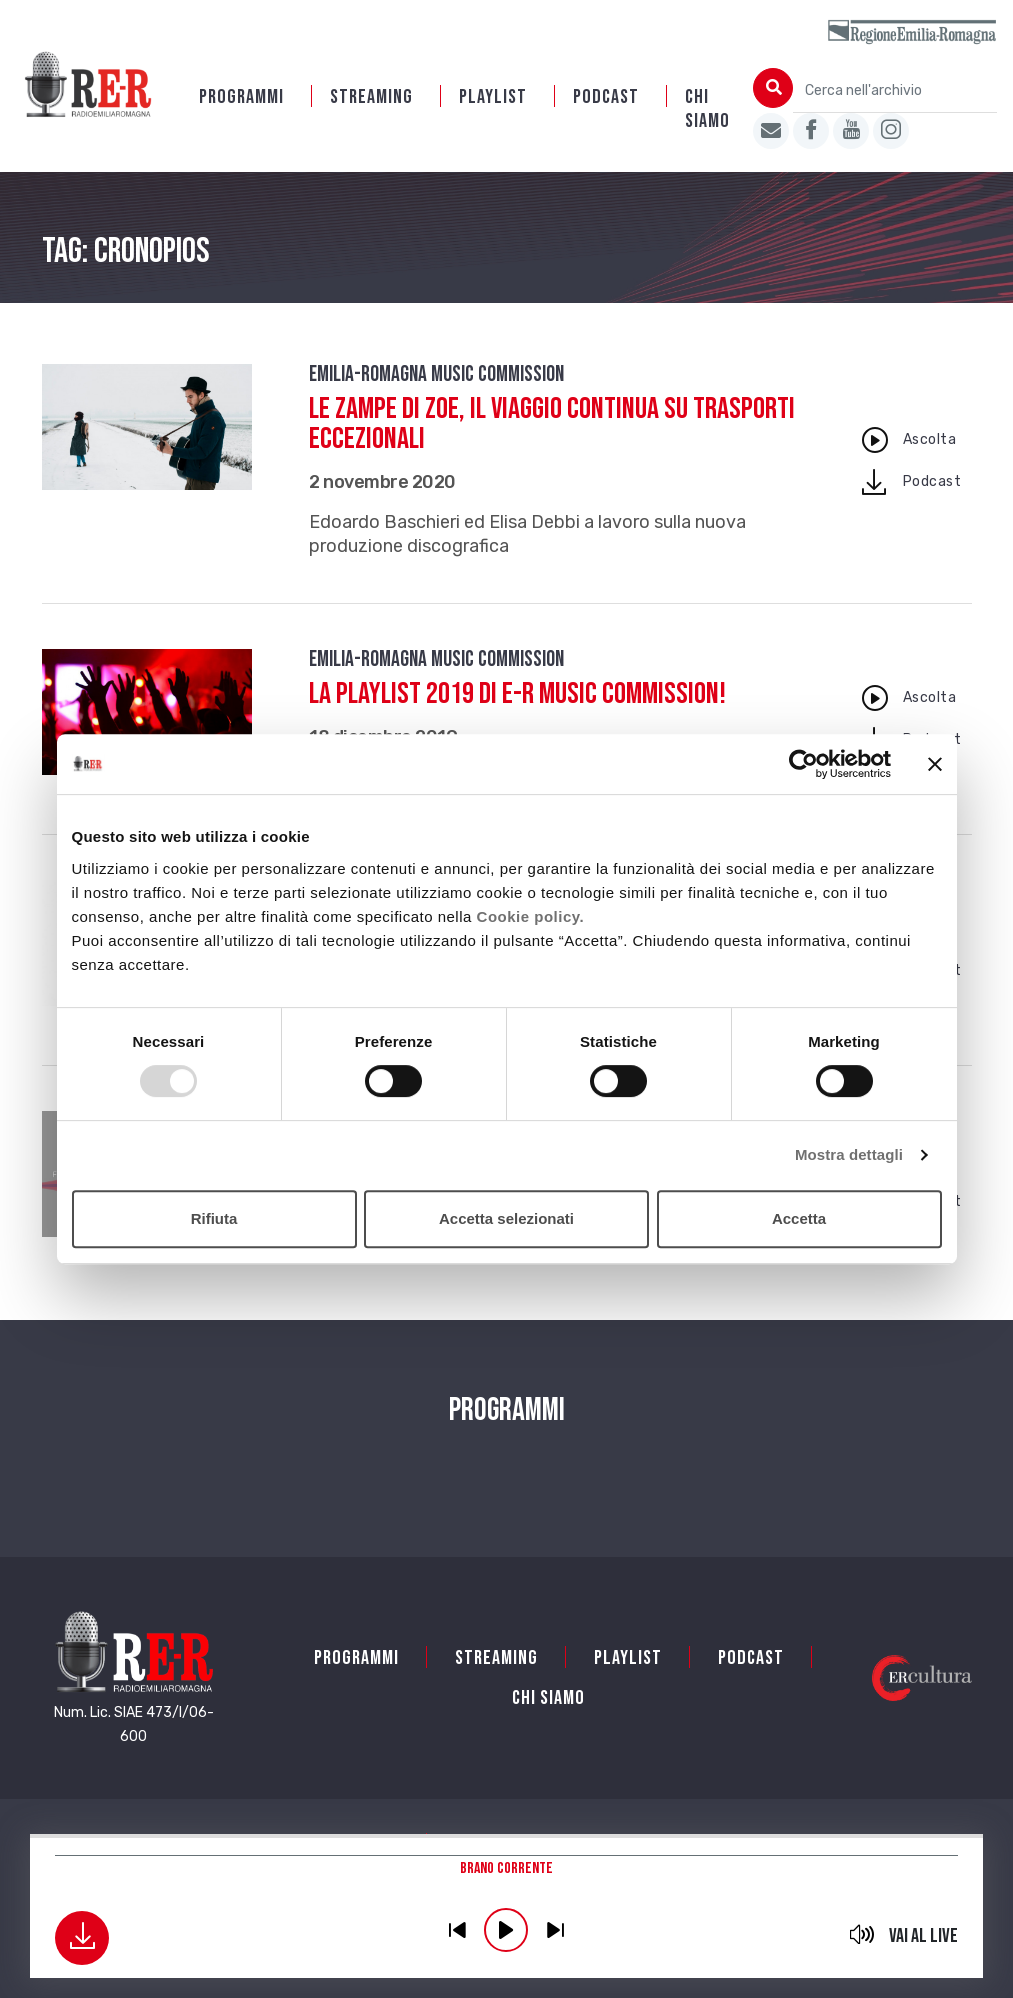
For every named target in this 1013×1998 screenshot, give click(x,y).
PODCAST (606, 97)
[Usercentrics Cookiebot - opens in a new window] (803, 764)
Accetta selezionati (506, 1218)
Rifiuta (214, 1218)
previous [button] (457, 1930)
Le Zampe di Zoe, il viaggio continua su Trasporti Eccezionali (552, 424)
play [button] (506, 1930)
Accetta (799, 1218)
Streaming (371, 97)
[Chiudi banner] (935, 764)
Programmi (241, 97)
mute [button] (862, 1934)
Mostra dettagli (849, 1154)
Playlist (493, 97)
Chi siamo (707, 109)
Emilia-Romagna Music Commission (436, 374)
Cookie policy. (531, 916)
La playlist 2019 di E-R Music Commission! (517, 694)
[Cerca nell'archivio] (895, 90)
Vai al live (923, 1936)
